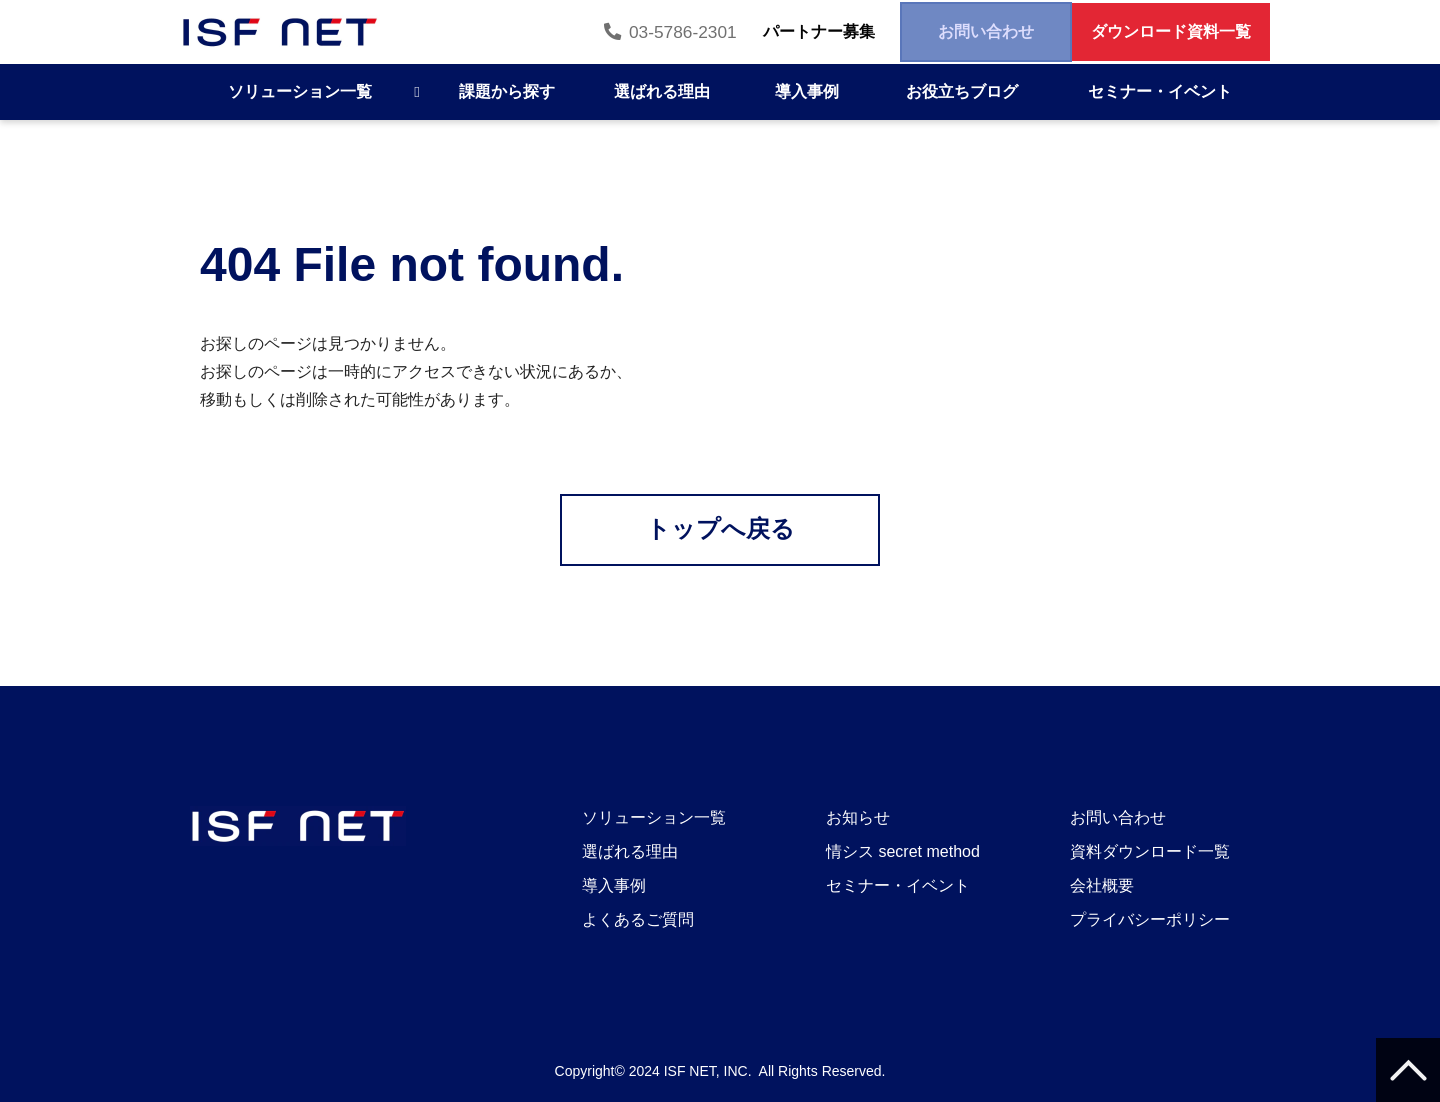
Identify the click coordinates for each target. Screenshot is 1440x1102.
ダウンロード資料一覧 (1158, 32)
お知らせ (858, 817)
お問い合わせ (947, 32)
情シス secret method (903, 851)
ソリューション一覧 (300, 91)
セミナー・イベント (1160, 91)
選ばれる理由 (662, 91)
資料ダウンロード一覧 (1150, 851)
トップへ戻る (720, 529)
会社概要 (1102, 885)
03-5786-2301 (599, 32)
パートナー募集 (755, 32)
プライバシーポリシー (1150, 919)
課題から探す (507, 91)
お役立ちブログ (962, 91)
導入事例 (807, 91)
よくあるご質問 (638, 919)
